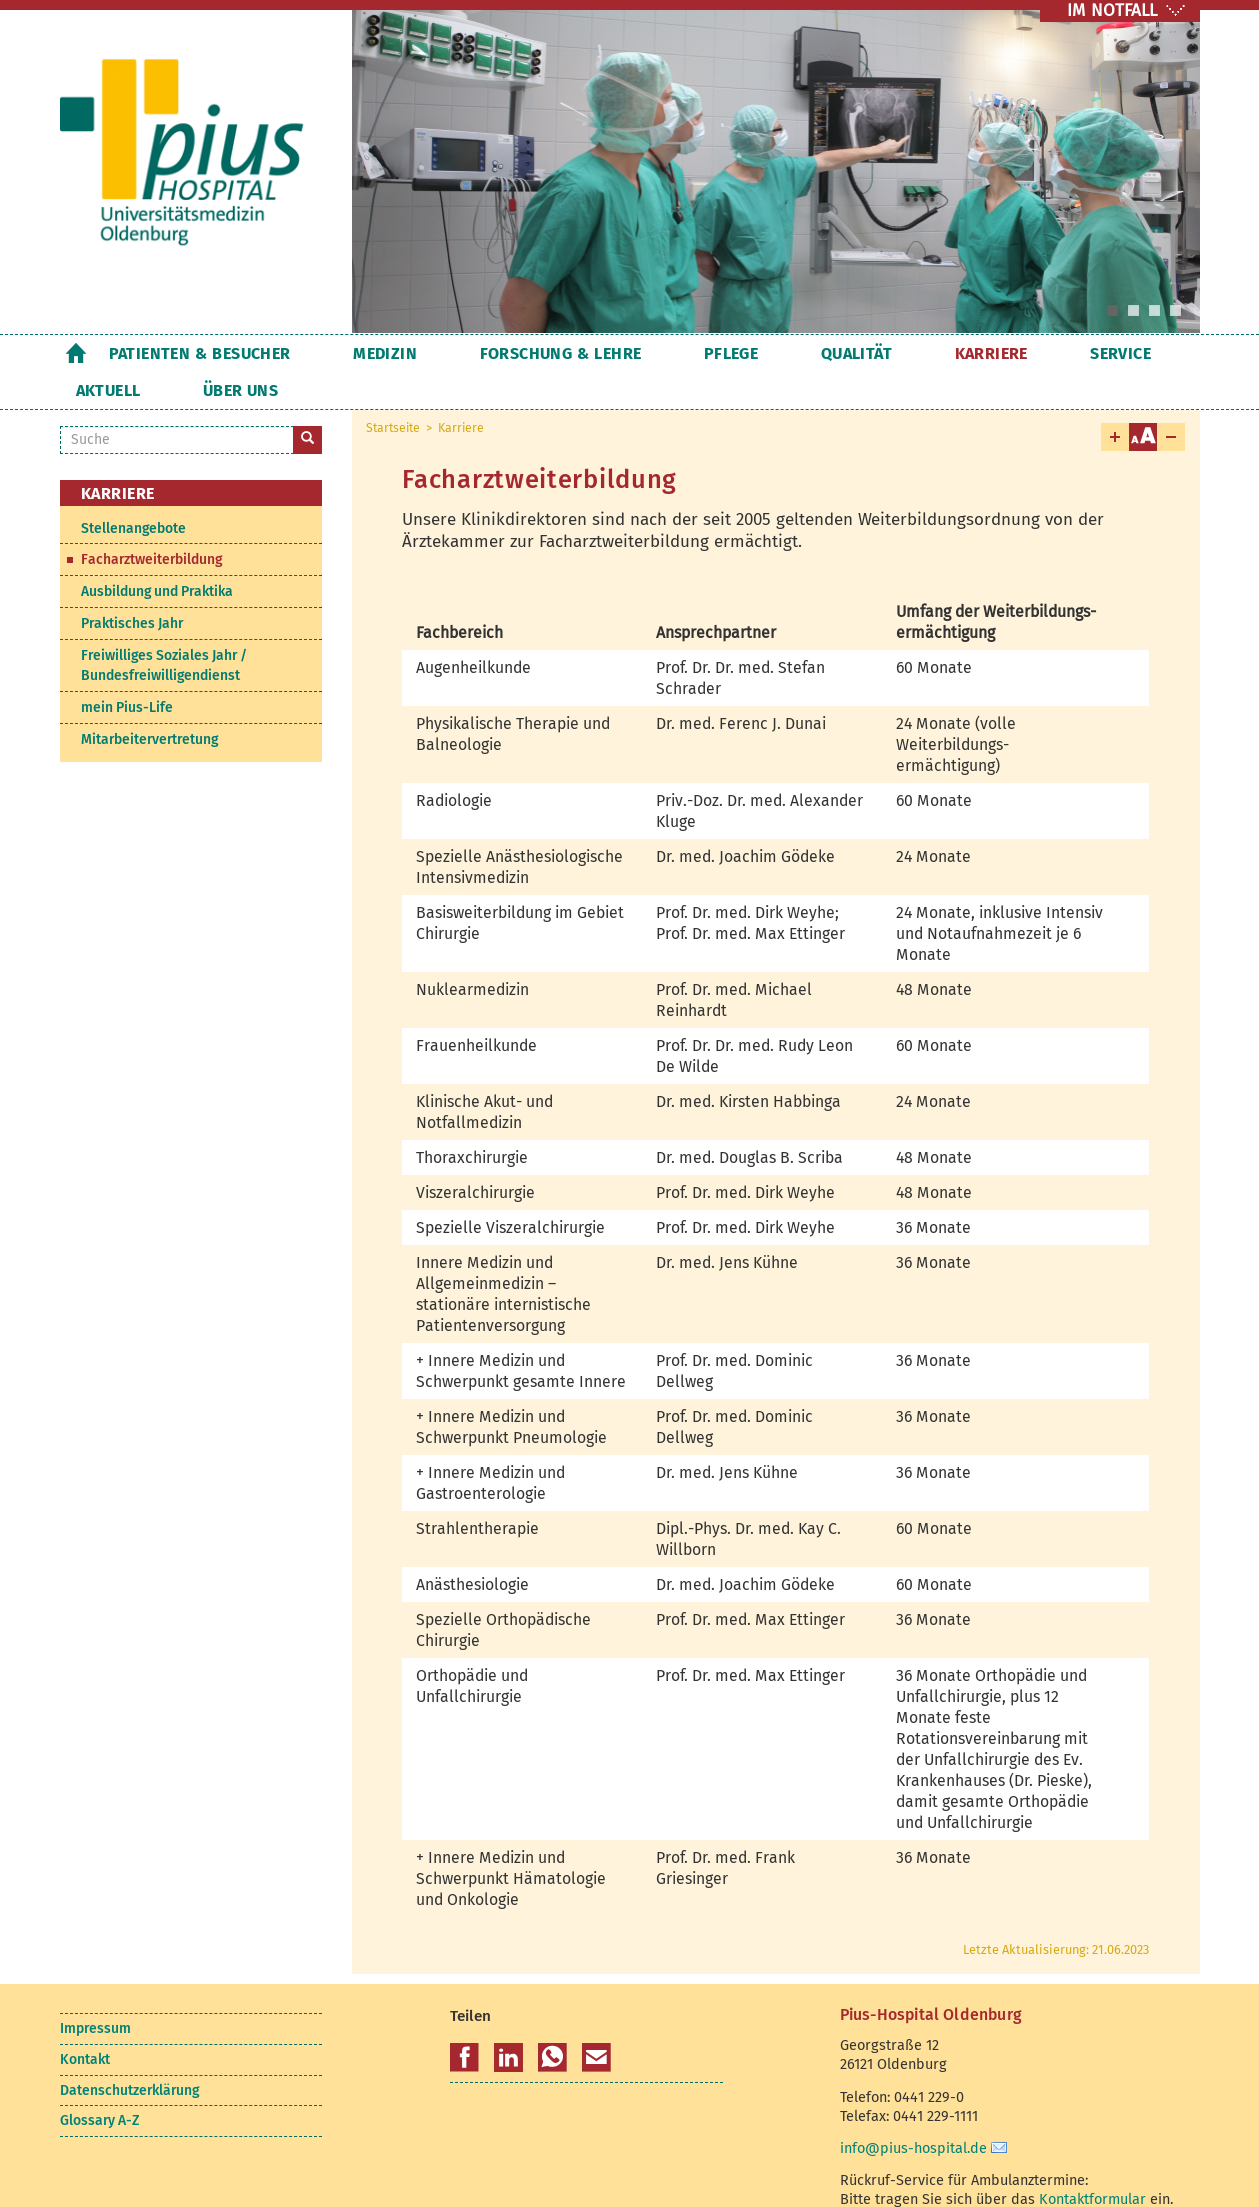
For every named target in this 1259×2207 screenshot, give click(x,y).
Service (939, 353)
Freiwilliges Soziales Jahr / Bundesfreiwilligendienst (164, 628)
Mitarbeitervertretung (149, 702)
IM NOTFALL (1112, 10)
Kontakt (85, 2022)
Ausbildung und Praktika (157, 554)
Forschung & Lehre (500, 353)
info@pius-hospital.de (913, 2111)
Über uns (1137, 353)
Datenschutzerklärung (129, 2053)
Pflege (640, 353)
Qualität (735, 353)
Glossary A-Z (99, 2083)
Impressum (95, 1991)
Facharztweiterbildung (151, 522)
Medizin (355, 353)
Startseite (76, 353)
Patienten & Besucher (200, 353)
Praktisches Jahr (132, 586)
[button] (464, 2021)
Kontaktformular (1092, 2162)
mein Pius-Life (127, 670)
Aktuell (1035, 353)
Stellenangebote (133, 491)
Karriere (840, 353)
